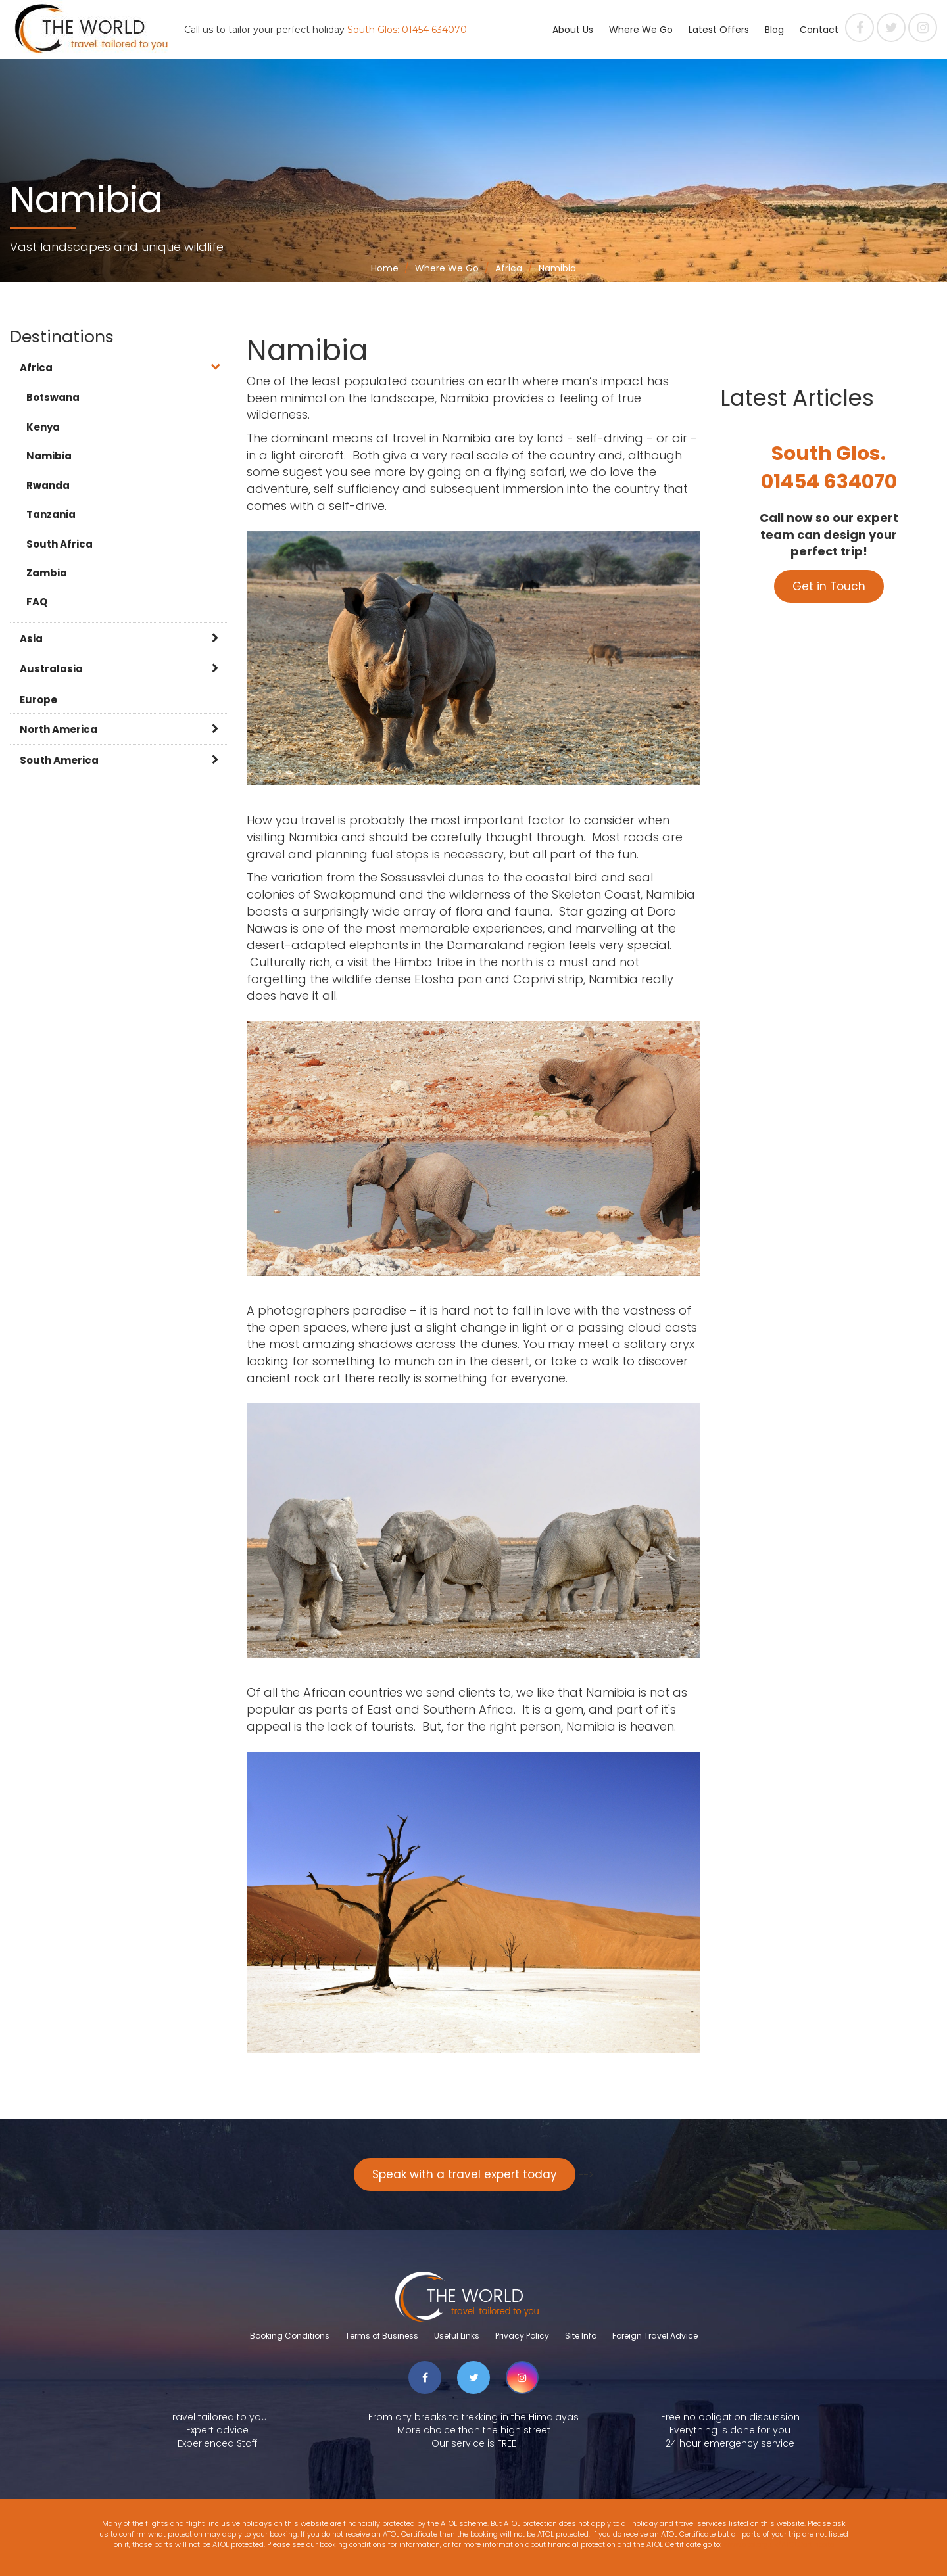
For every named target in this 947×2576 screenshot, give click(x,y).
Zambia (46, 573)
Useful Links (456, 2335)
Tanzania (51, 514)
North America (58, 729)
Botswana (53, 397)
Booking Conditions (289, 2335)
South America (59, 760)
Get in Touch (828, 586)
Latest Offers (719, 29)
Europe (38, 700)
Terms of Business (381, 2335)
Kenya (43, 427)
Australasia (51, 669)
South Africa (59, 544)
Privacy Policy (522, 2335)
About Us (572, 29)
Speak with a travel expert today (464, 2174)
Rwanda (48, 485)
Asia (31, 638)
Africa (36, 368)
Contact (819, 29)
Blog (774, 29)
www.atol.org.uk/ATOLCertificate (778, 2544)
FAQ (36, 602)
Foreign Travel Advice (655, 2335)
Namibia (49, 456)
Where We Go (641, 29)
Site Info (580, 2335)
